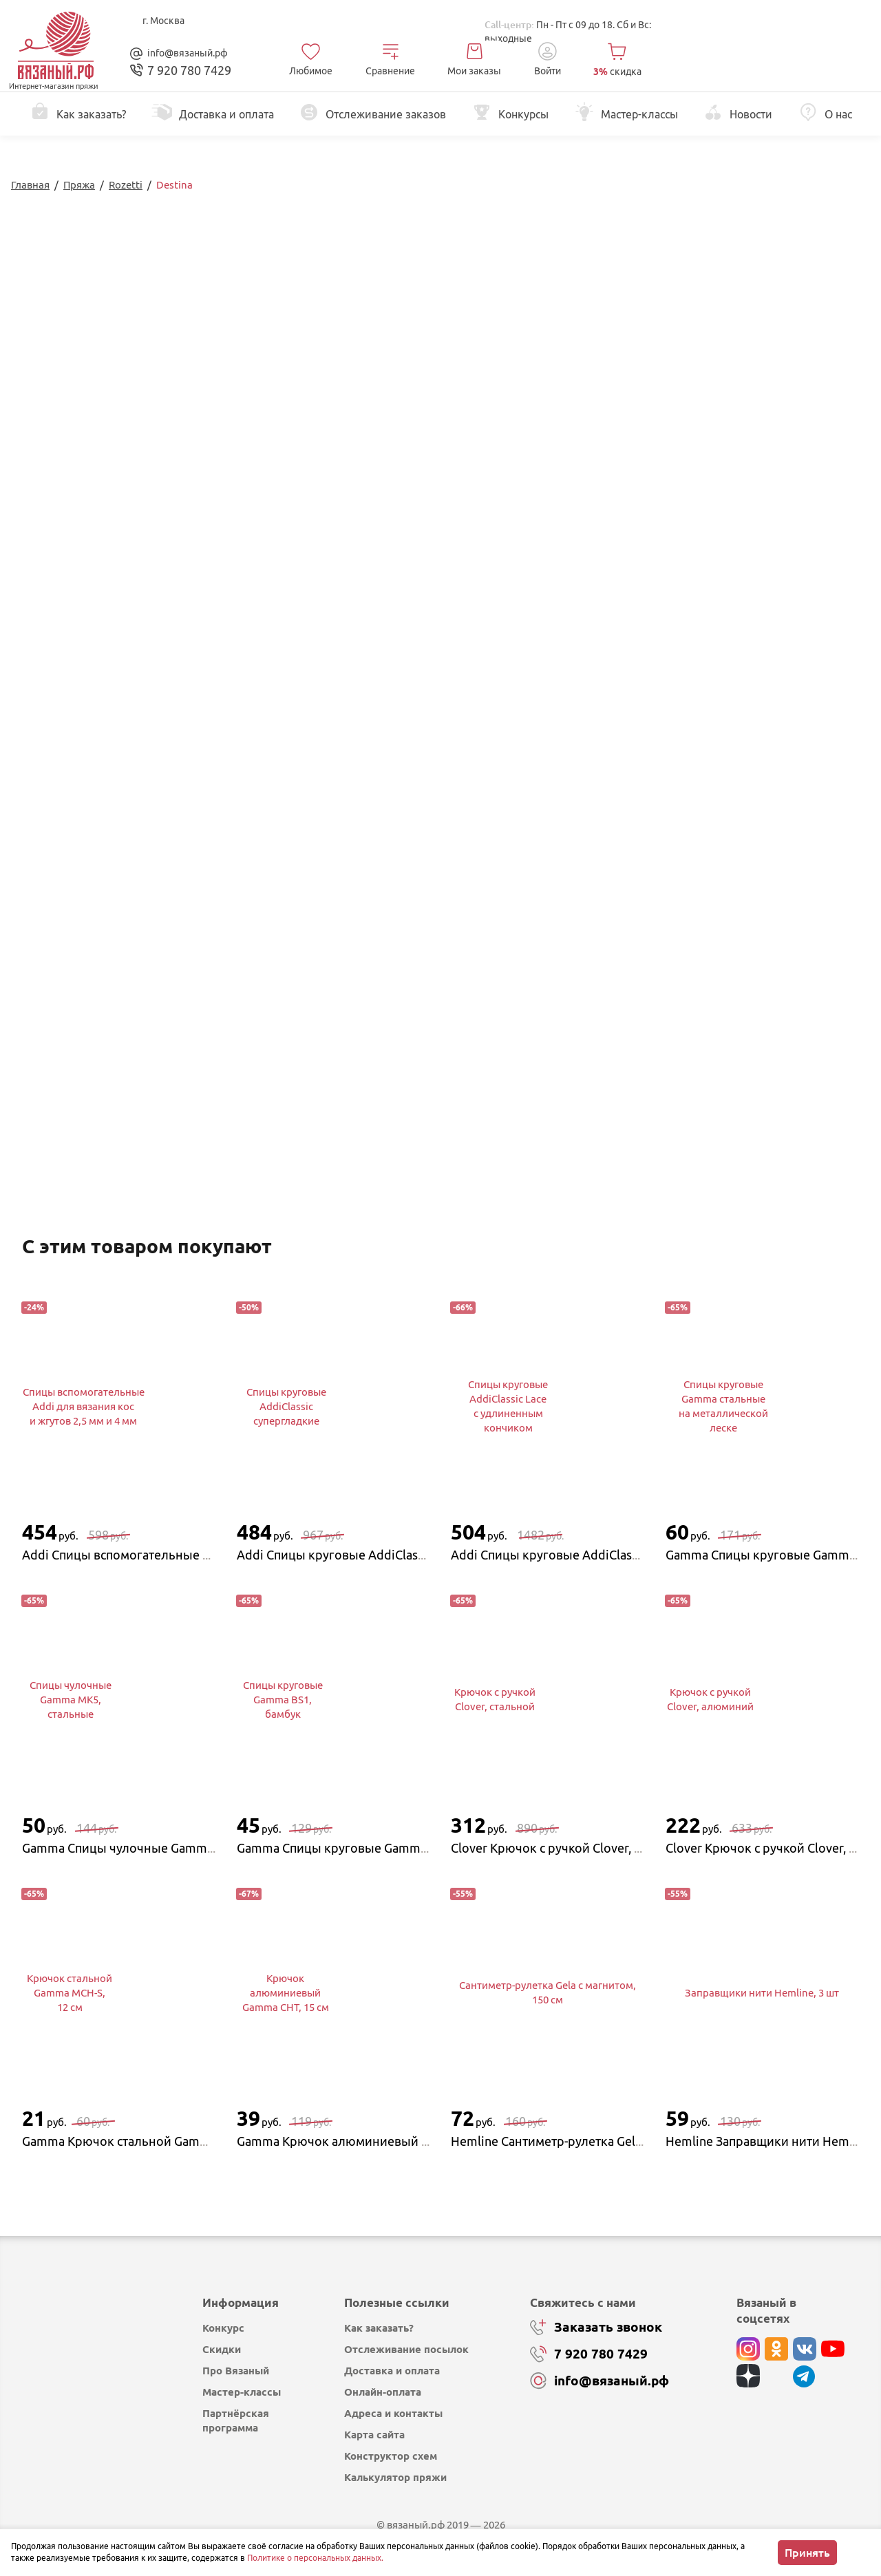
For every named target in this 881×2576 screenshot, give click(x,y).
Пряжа (79, 185)
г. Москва (163, 20)
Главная (30, 185)
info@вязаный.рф (187, 52)
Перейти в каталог (608, 398)
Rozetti (125, 185)
